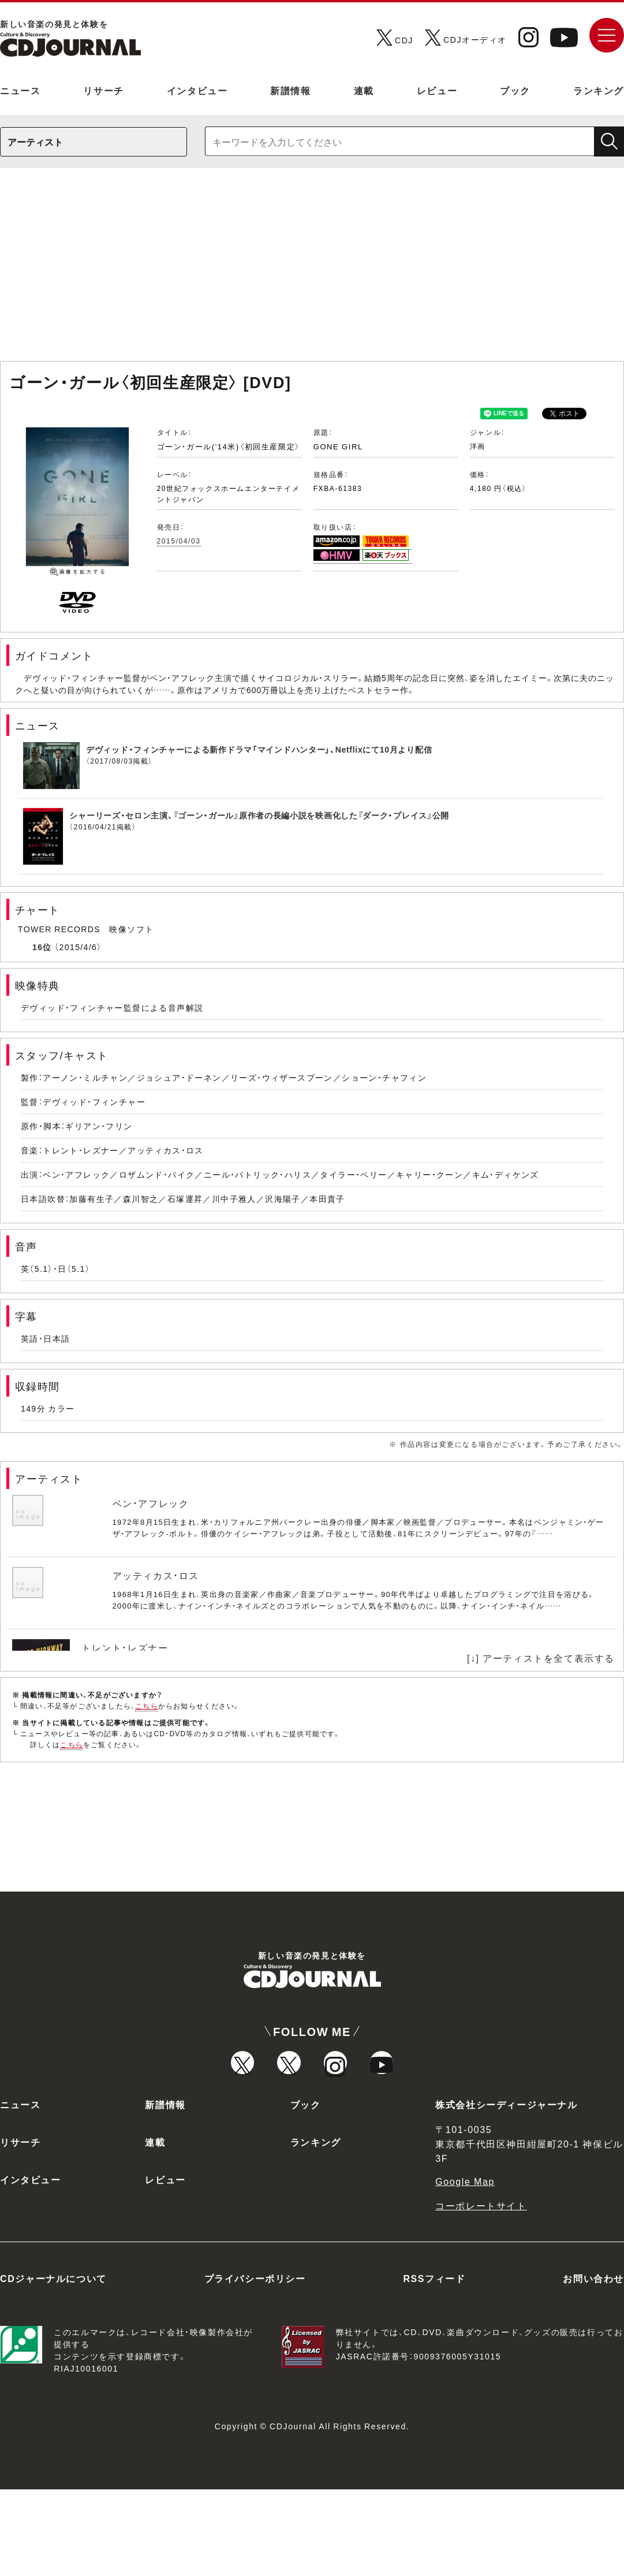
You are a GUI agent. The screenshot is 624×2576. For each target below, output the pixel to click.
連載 (364, 90)
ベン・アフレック (151, 1503)
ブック (515, 90)
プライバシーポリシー (255, 2365)
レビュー (437, 90)
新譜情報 (290, 90)
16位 (42, 946)
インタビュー (197, 90)
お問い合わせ (593, 2365)
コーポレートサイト (480, 2292)
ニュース (20, 90)
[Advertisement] (312, 270)
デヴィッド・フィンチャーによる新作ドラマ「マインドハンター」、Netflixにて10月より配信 (259, 749)
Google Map (465, 2268)
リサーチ (103, 90)
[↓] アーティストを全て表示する (541, 1658)
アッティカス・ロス (156, 1575)
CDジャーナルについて (53, 2365)
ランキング (598, 90)
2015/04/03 (179, 540)
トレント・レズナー (124, 1647)
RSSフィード (434, 2365)
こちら (146, 1705)
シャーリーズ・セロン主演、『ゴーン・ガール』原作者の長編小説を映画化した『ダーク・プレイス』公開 (259, 815)
